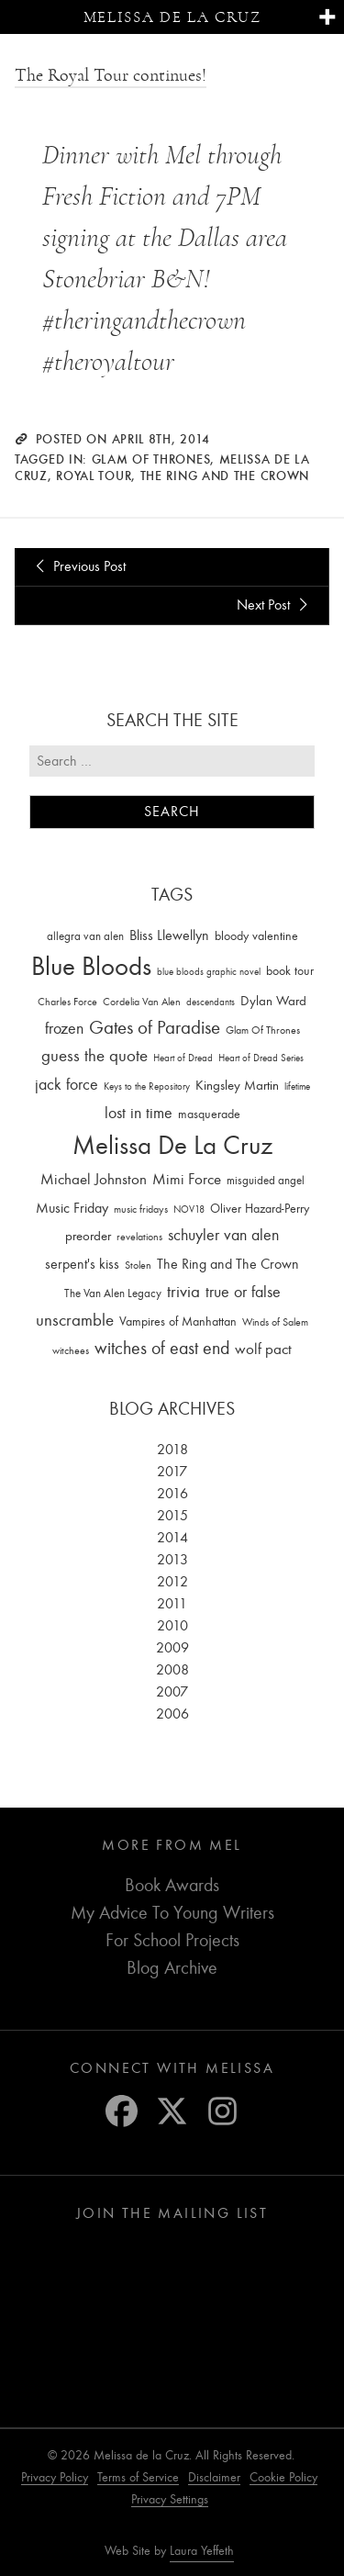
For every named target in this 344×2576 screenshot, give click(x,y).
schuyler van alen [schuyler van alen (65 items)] (223, 1235)
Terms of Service (138, 2477)
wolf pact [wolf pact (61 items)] (263, 1348)
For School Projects (172, 1940)
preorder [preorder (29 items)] (88, 1236)
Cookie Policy (283, 2477)
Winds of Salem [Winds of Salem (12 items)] (275, 1322)
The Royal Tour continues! (110, 75)
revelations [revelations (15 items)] (139, 1236)
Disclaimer (214, 2477)
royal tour (93, 475)
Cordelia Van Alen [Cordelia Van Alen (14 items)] (142, 1001)
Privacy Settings (169, 2499)
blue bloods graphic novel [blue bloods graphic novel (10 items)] (209, 972)
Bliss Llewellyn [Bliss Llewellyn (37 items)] (169, 935)
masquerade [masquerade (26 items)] (209, 1114)
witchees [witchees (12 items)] (70, 1351)
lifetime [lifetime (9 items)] (297, 1086)
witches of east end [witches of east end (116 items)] (161, 1348)
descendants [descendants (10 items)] (210, 1002)
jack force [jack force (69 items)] (66, 1084)
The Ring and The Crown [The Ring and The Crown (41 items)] (228, 1264)
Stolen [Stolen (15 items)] (138, 1265)
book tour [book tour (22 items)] (290, 971)
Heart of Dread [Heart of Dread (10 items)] (183, 1058)
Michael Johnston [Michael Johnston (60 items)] (93, 1179)
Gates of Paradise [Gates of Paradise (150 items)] (154, 1027)
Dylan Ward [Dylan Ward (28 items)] (273, 1001)
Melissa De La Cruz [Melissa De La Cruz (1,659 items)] (172, 1145)
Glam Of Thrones (151, 459)
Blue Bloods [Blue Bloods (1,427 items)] (91, 966)
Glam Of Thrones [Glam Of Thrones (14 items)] (263, 1030)
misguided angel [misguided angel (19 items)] (266, 1180)
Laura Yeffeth (202, 2551)
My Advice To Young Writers (172, 1912)
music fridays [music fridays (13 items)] (141, 1209)
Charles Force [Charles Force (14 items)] (67, 1001)
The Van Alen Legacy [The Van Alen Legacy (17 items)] (112, 1293)
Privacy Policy (54, 2477)
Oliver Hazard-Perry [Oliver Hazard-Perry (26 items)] (259, 1208)
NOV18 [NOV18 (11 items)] (189, 1209)
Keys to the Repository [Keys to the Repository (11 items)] (147, 1086)
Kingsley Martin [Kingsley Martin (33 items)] (237, 1085)
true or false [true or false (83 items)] (243, 1292)
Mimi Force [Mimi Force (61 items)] (186, 1179)
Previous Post (77, 566)
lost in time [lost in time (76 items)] (138, 1113)
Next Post (275, 605)
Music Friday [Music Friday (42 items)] (72, 1208)
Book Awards (172, 1885)
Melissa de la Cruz (172, 17)
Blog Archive (172, 1967)
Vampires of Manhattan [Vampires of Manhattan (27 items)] (178, 1321)
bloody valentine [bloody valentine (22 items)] (256, 936)
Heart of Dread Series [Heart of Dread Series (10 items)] (261, 1058)
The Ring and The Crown (224, 475)
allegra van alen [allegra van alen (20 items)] (85, 936)
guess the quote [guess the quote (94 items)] (94, 1056)
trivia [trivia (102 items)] (183, 1292)
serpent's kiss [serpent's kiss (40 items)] (82, 1264)
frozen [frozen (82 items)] (64, 1028)
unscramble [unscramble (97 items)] (75, 1320)
